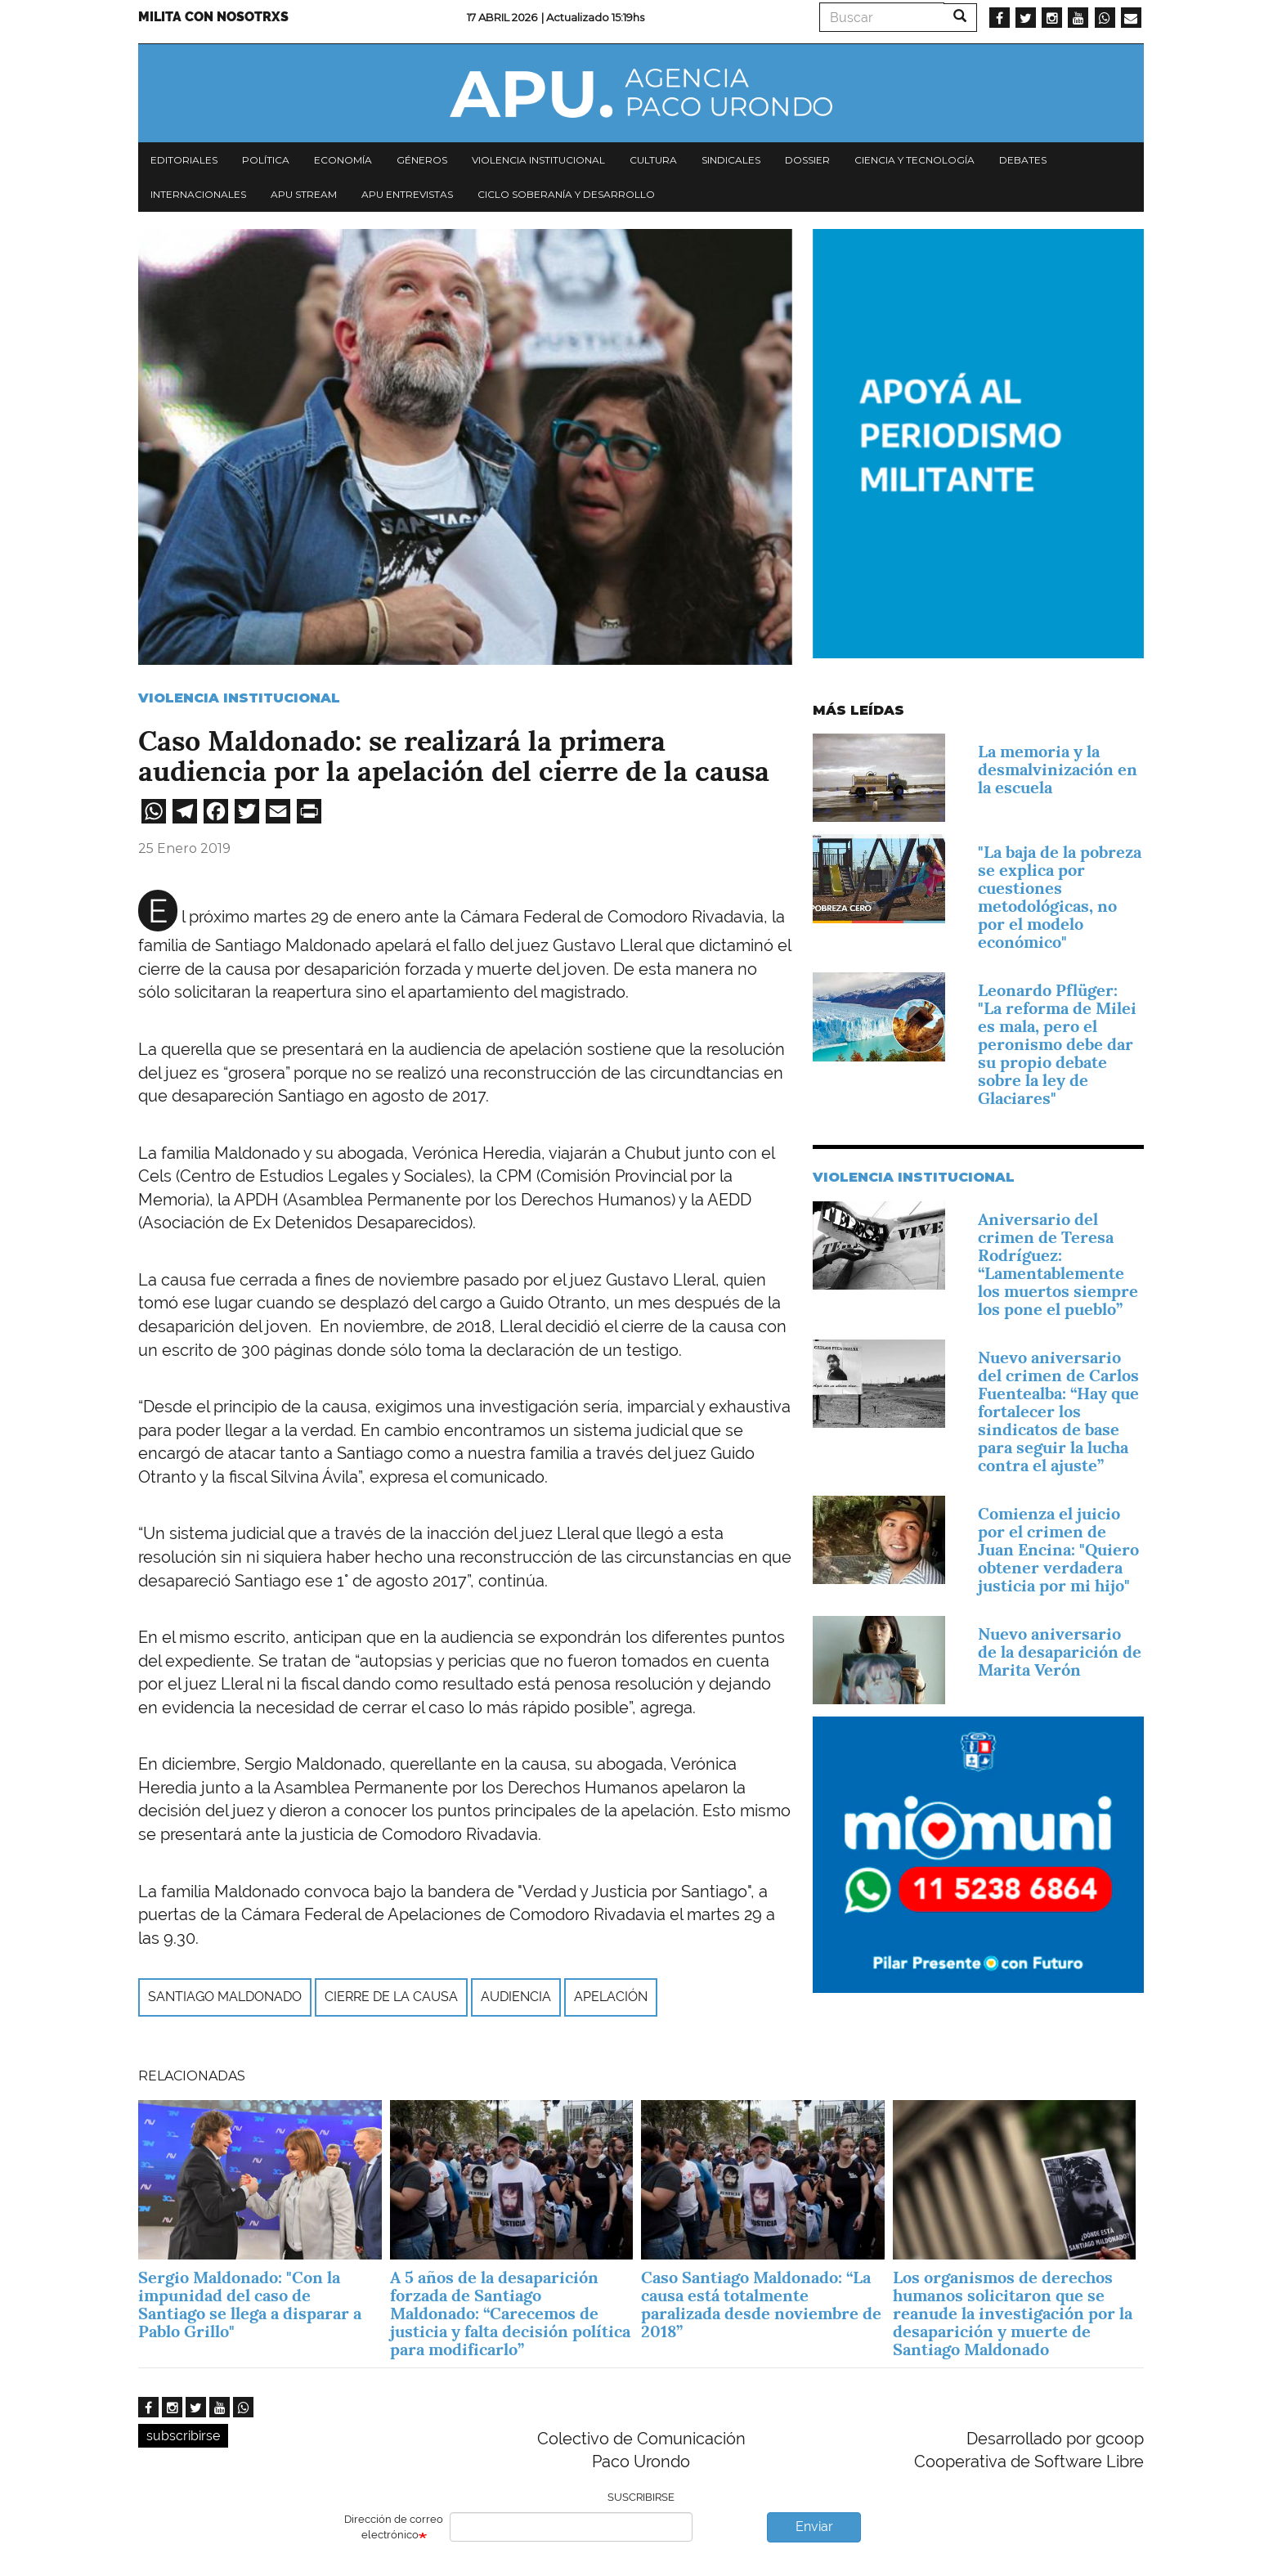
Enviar (814, 2526)
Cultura (653, 160)
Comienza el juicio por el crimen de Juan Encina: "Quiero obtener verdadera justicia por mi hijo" (1058, 1549)
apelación (611, 1996)
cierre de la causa (391, 1996)
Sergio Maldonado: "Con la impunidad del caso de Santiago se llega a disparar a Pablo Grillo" (249, 2304)
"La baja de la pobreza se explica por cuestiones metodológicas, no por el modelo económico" (1059, 897)
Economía (343, 160)
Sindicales (731, 160)
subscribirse (183, 2436)
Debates (1023, 160)
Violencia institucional (538, 160)
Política (265, 160)
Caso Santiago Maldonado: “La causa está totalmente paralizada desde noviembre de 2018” (761, 2304)
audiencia (516, 1996)
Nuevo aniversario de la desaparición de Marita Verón (1059, 1652)
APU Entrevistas (407, 194)
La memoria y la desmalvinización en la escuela (1057, 769)
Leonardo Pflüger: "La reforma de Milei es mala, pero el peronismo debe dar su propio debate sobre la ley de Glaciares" (1057, 1044)
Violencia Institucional (239, 698)
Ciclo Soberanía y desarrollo (566, 194)
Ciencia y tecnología (914, 160)
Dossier (807, 160)
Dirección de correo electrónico (393, 2527)
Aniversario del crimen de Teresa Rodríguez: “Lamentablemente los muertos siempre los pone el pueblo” (1058, 1264)
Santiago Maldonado (225, 1996)
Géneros (422, 160)
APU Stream (304, 194)
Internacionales (198, 194)
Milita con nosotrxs (213, 17)
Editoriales (183, 160)
